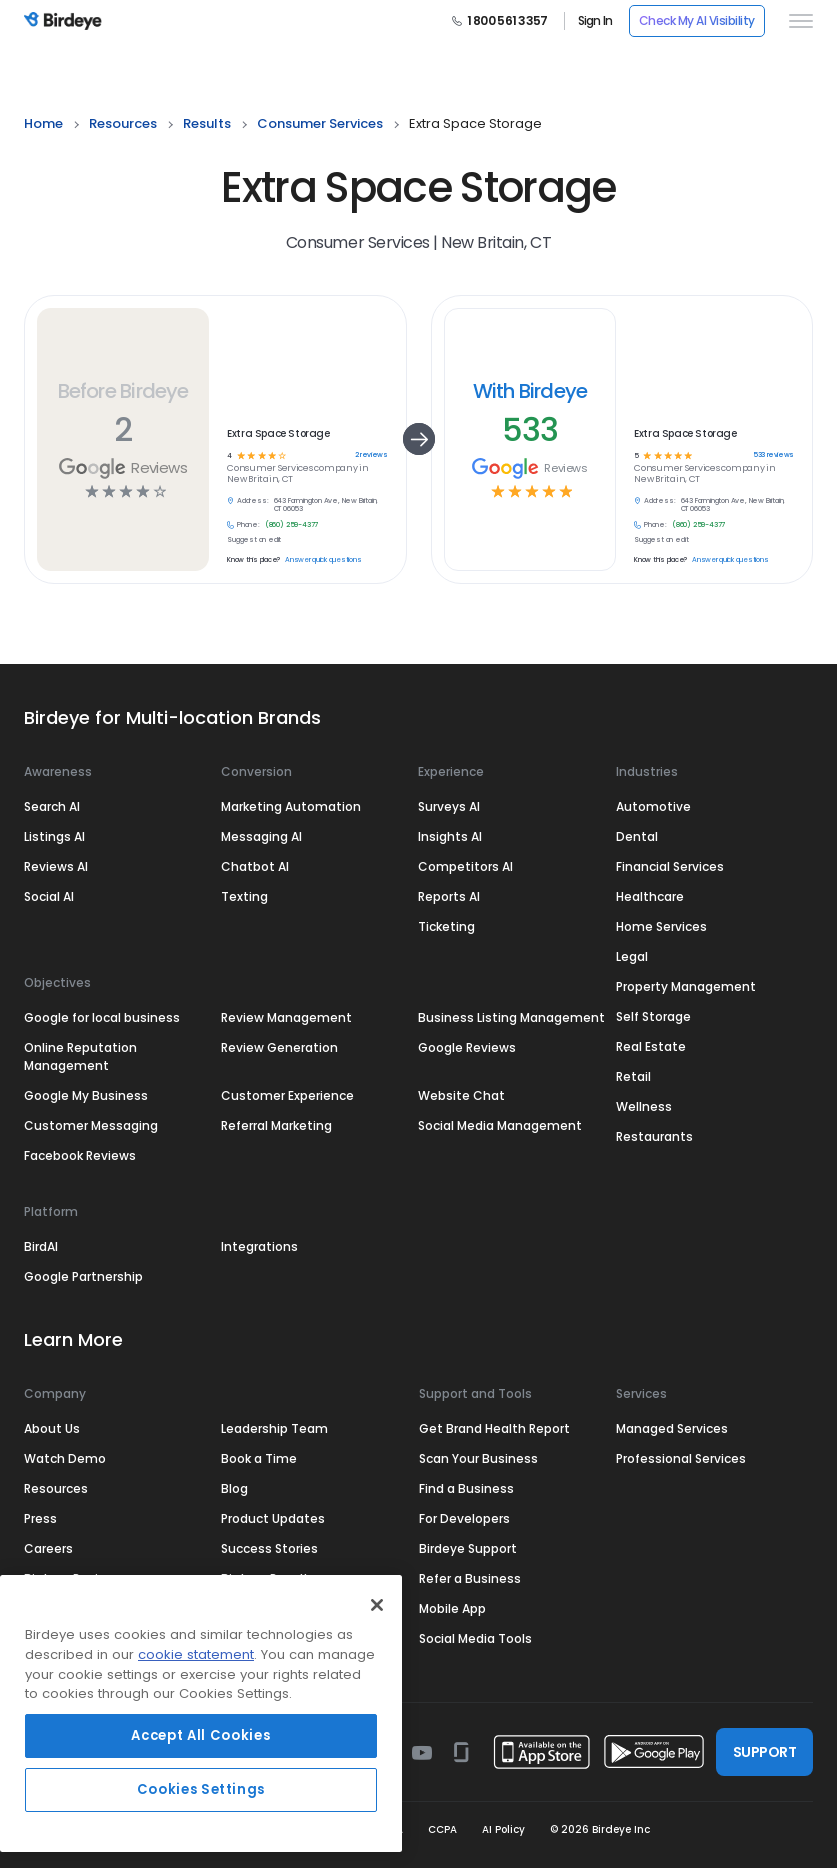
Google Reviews (467, 1047)
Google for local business (102, 1017)
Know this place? (253, 560)
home (43, 123)
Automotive (653, 806)
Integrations (259, 1246)
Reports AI (449, 896)
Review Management (286, 1017)
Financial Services (670, 866)
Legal (632, 956)
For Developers (464, 1518)
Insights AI (450, 836)
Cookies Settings (201, 1789)
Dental (637, 836)
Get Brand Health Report (494, 1428)
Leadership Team (274, 1428)
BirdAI (41, 1246)
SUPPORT (764, 1752)
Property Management (686, 986)
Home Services (661, 926)
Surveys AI (449, 806)
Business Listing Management (511, 1017)
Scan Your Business (478, 1458)
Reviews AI (56, 866)
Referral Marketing (276, 1125)
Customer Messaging (91, 1125)
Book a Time (259, 1458)
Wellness (644, 1106)
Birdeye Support (468, 1548)
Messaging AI (261, 836)
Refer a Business (470, 1578)
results (207, 123)
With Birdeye (530, 391)
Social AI (49, 896)
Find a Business (466, 1488)
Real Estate (651, 1046)
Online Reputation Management (80, 1056)
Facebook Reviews (80, 1155)
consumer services (320, 123)
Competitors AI (465, 866)
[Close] (377, 1605)
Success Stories (269, 1548)
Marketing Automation (291, 806)
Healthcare (650, 896)
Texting (244, 896)
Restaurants (654, 1136)
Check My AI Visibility (697, 20)
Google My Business (86, 1095)
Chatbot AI (255, 866)
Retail (633, 1076)
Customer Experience (287, 1095)
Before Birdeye (123, 391)
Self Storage (653, 1016)
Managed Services (672, 1428)
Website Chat (461, 1095)
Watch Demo (65, 1458)
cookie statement (196, 1654)
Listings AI (54, 836)
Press (40, 1518)
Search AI (52, 806)
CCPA (442, 1829)
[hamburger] (797, 21)
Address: (252, 501)
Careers (48, 1548)
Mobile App (452, 1608)
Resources (56, 1488)
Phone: (248, 525)
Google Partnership (83, 1276)
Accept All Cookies (200, 1735)
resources (123, 123)
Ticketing (446, 926)
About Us (52, 1428)
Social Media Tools (475, 1638)
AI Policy (503, 1829)
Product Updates (273, 1518)
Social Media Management (500, 1125)
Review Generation (279, 1047)
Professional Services (681, 1458)
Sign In (595, 21)
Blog (234, 1488)
